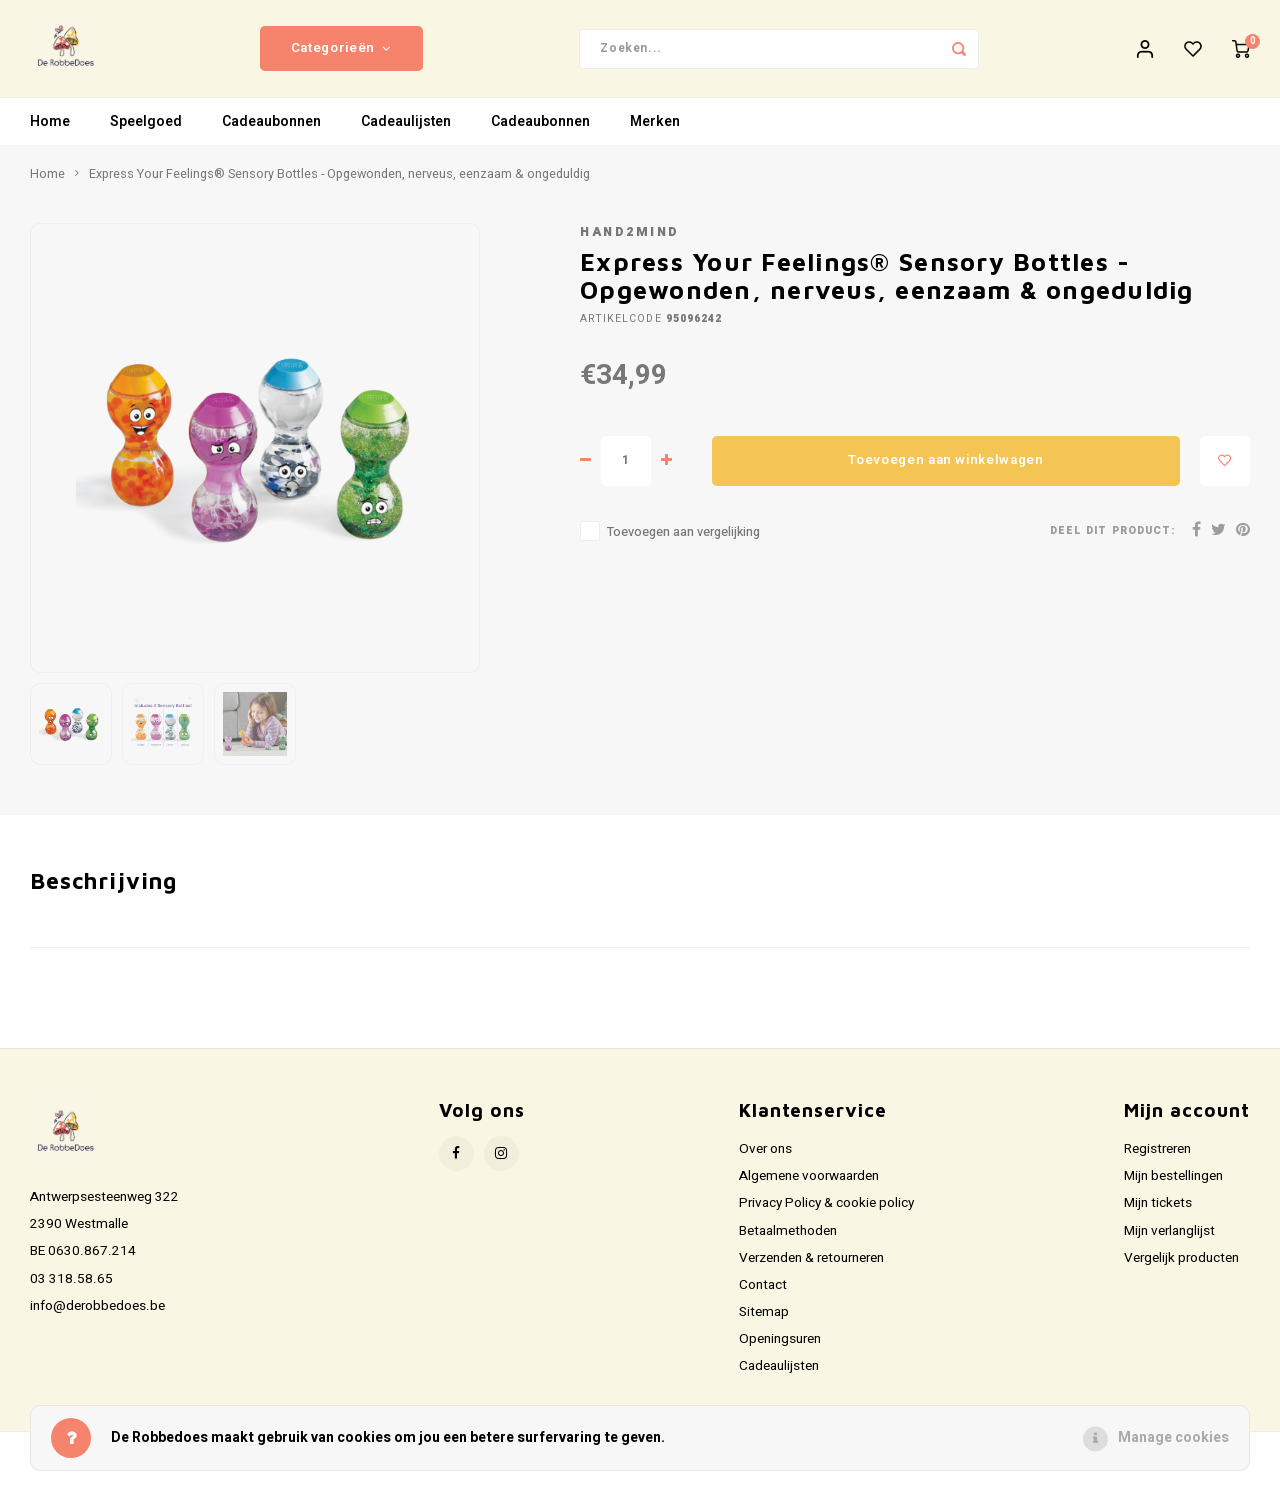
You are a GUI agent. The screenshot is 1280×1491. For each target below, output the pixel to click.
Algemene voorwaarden (809, 1189)
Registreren (1157, 1162)
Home (50, 134)
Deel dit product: (1112, 543)
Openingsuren (780, 1352)
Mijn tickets (1158, 1216)
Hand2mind (630, 245)
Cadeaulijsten (406, 134)
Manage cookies (1173, 1437)
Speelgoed (146, 134)
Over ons (765, 1162)
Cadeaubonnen (271, 134)
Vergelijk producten (1181, 1271)
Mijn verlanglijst (1169, 1243)
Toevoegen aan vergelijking (683, 544)
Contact (763, 1298)
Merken (655, 134)
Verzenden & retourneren (811, 1271)
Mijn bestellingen (1173, 1189)
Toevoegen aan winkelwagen (946, 473)
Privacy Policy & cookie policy (826, 1216)
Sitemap (764, 1325)
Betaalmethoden (788, 1243)
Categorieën (341, 55)
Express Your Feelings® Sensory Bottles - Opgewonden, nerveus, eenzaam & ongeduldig (339, 187)
